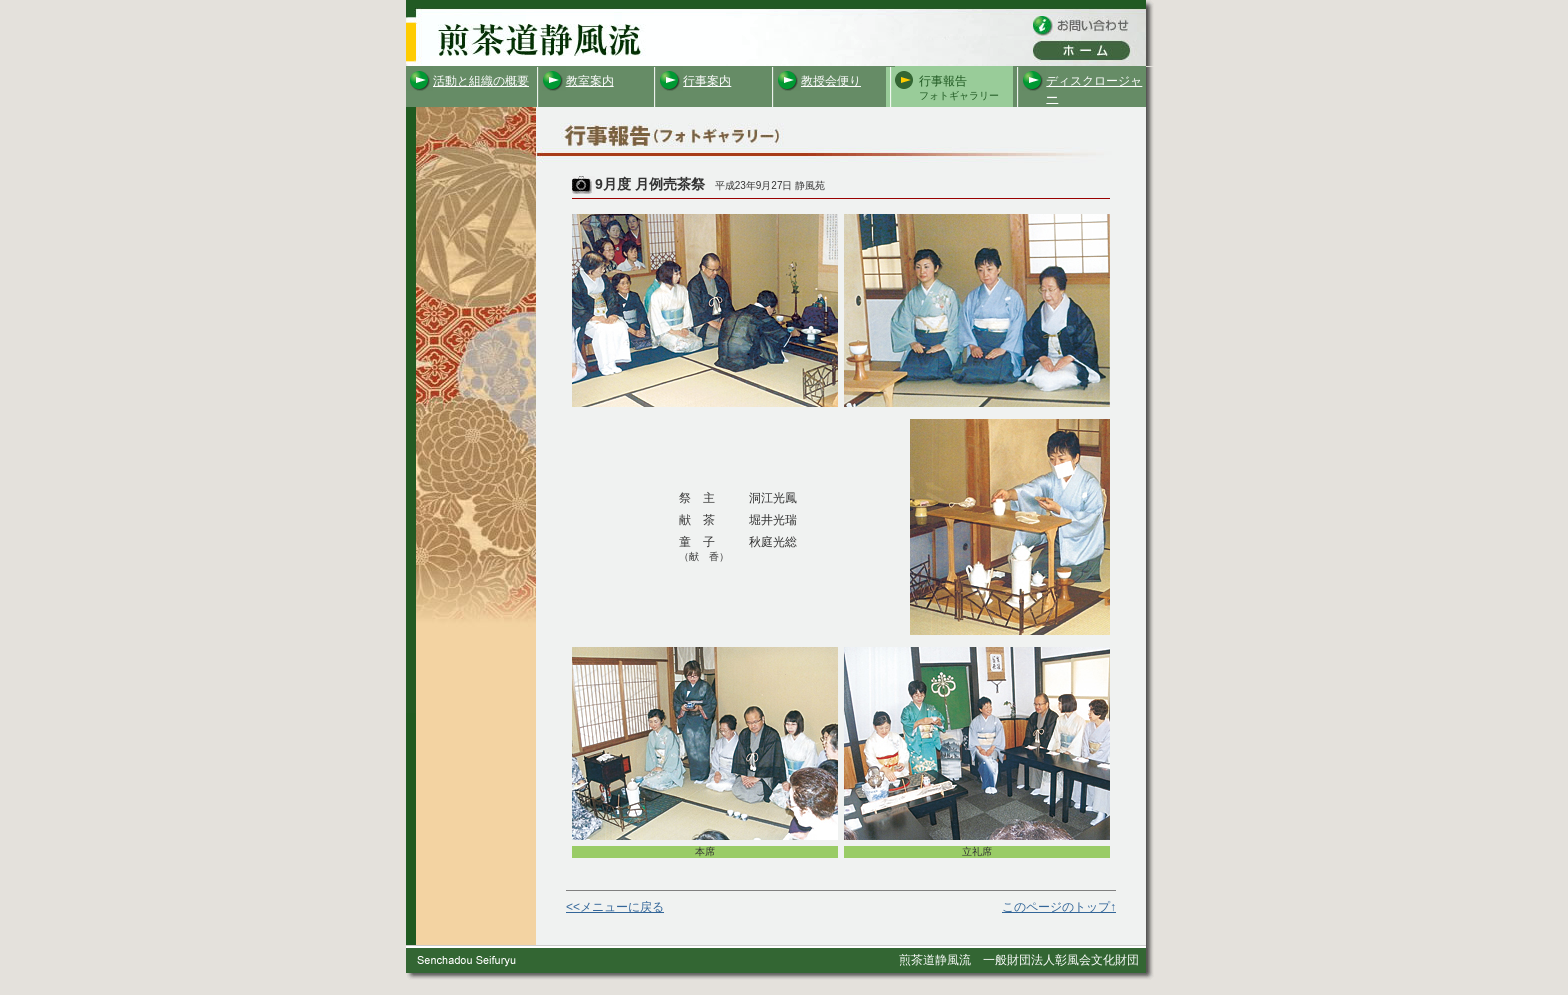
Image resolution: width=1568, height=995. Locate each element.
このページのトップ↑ (1059, 907)
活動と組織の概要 (481, 81)
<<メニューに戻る (615, 907)
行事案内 (707, 81)
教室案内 (590, 81)
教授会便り (831, 81)
